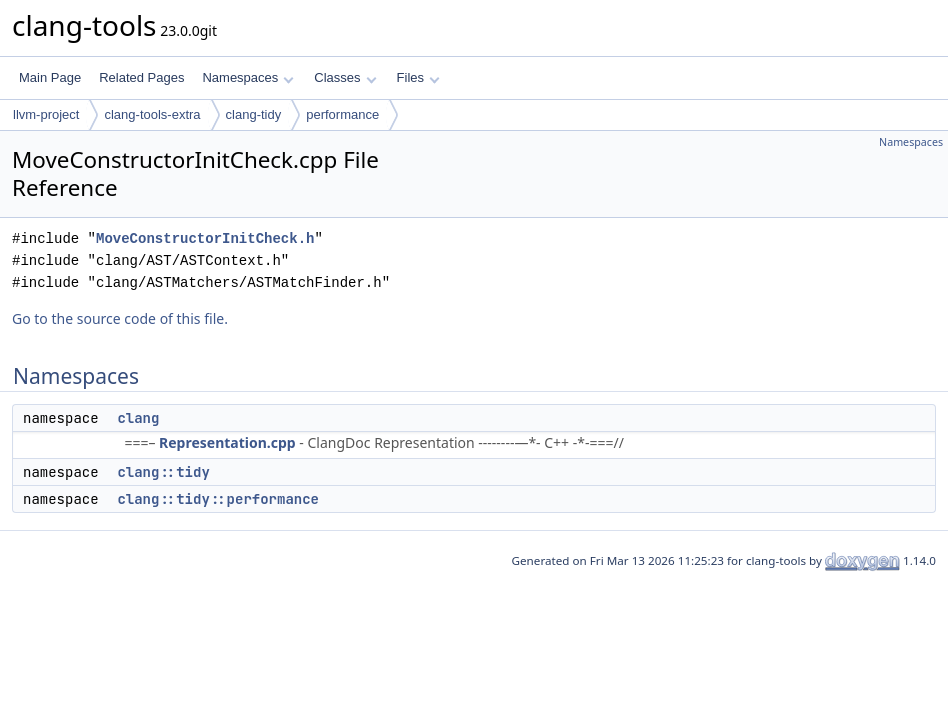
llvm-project (46, 114)
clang (138, 418)
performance (342, 114)
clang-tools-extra (152, 114)
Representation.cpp (227, 442)
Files (418, 77)
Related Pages (141, 77)
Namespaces (247, 77)
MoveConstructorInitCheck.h (205, 238)
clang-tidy (254, 114)
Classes (345, 77)
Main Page (50, 77)
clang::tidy (163, 472)
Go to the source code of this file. (120, 318)
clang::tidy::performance (218, 499)
